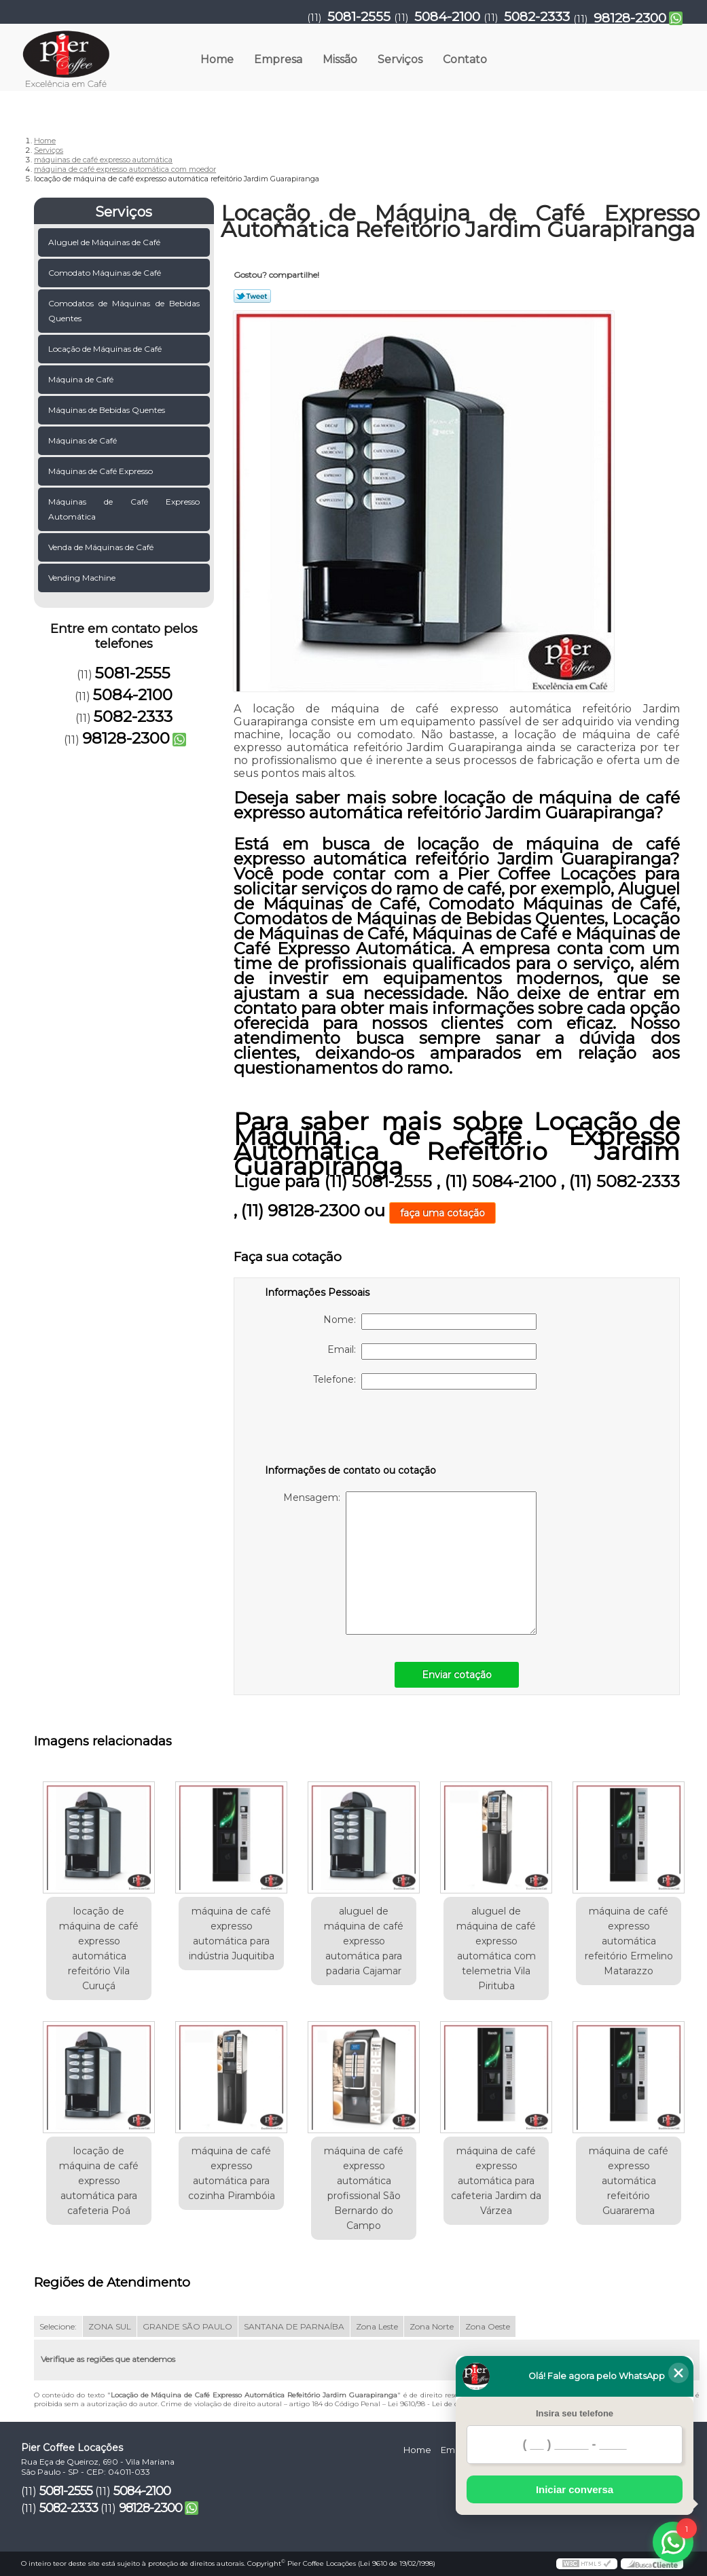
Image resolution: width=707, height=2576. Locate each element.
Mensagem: (410, 1563)
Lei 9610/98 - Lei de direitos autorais (448, 2403)
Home (217, 59)
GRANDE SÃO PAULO (187, 2326)
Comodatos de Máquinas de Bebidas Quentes (124, 310)
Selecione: (58, 2326)
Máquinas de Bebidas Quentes (107, 410)
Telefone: (425, 1381)
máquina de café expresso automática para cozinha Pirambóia (231, 2173)
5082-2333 (537, 16)
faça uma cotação (442, 1213)
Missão (340, 59)
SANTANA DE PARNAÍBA (294, 2326)
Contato (465, 59)
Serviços (400, 59)
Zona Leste (377, 2326)
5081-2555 (359, 16)
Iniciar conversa (574, 2489)
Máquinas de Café (83, 440)
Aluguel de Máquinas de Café (105, 242)
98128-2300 (630, 18)
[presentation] (351, 1429)
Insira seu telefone (574, 2413)
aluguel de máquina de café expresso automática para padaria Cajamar (363, 1941)
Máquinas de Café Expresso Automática (124, 509)
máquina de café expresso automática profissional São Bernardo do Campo (363, 2188)
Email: (432, 1351)
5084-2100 (447, 16)
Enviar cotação (457, 1675)
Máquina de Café (81, 379)
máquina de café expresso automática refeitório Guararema (628, 2181)
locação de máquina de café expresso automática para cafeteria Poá (99, 2181)
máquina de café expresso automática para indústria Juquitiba (231, 1933)
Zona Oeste (487, 2326)
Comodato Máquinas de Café (105, 273)
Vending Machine (82, 578)
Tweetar (252, 296)
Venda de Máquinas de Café (102, 547)
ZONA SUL (109, 2326)
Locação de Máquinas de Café (106, 349)
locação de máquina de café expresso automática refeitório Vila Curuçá (99, 1948)
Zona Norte (432, 2326)
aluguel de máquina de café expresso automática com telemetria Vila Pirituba (496, 1948)
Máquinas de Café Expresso (101, 471)
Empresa (278, 59)
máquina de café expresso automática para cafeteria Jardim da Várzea (496, 2181)
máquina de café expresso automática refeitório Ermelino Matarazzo (629, 1941)
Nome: (430, 1321)
